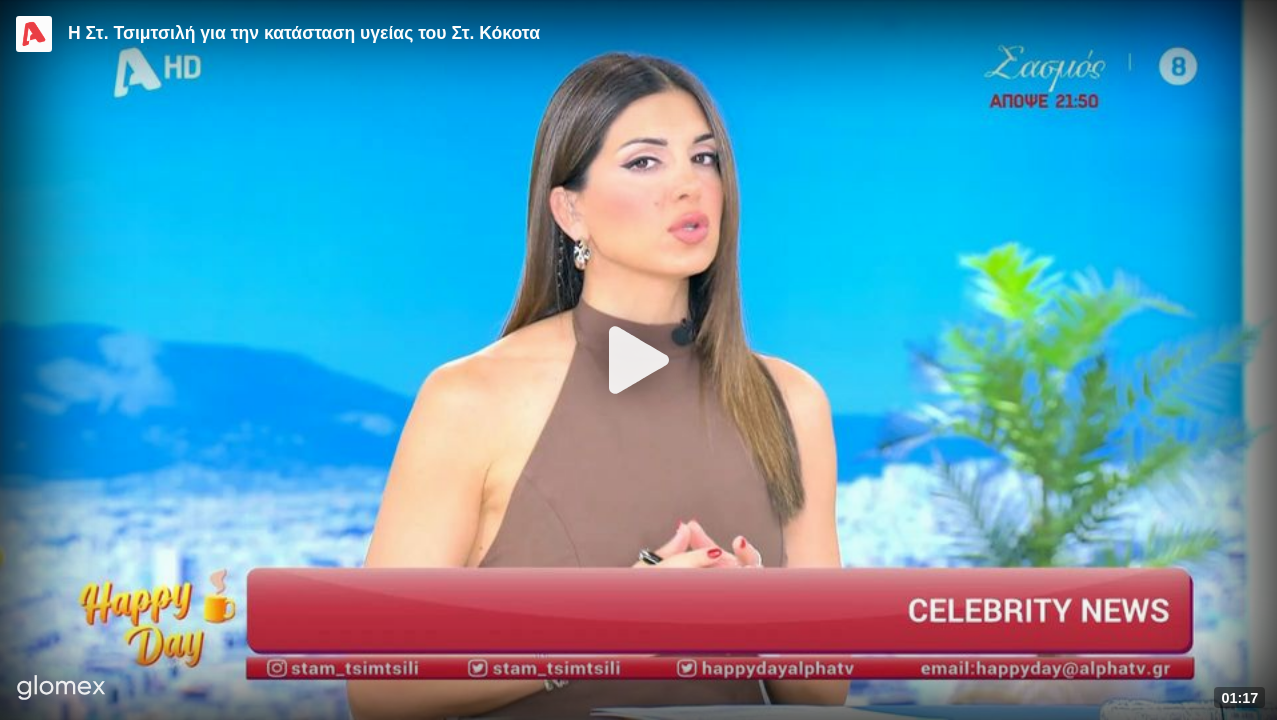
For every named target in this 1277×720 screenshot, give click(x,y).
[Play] (639, 360)
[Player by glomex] (61, 689)
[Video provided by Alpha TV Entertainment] (34, 34)
